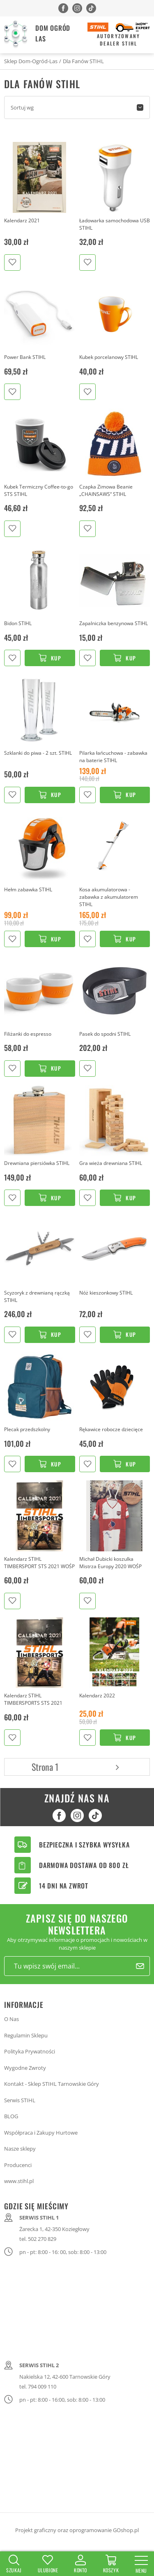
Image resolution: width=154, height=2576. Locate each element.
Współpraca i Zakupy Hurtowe (41, 2132)
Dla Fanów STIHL (83, 61)
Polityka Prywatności (29, 2051)
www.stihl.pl (19, 2181)
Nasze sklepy (20, 2148)
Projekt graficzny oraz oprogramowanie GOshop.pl (77, 2530)
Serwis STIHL (19, 2100)
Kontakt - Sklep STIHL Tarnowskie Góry (51, 2083)
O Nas (11, 2019)
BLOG (11, 2116)
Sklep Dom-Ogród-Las (30, 61)
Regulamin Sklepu (26, 2035)
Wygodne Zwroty (25, 2067)
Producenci (18, 2165)
